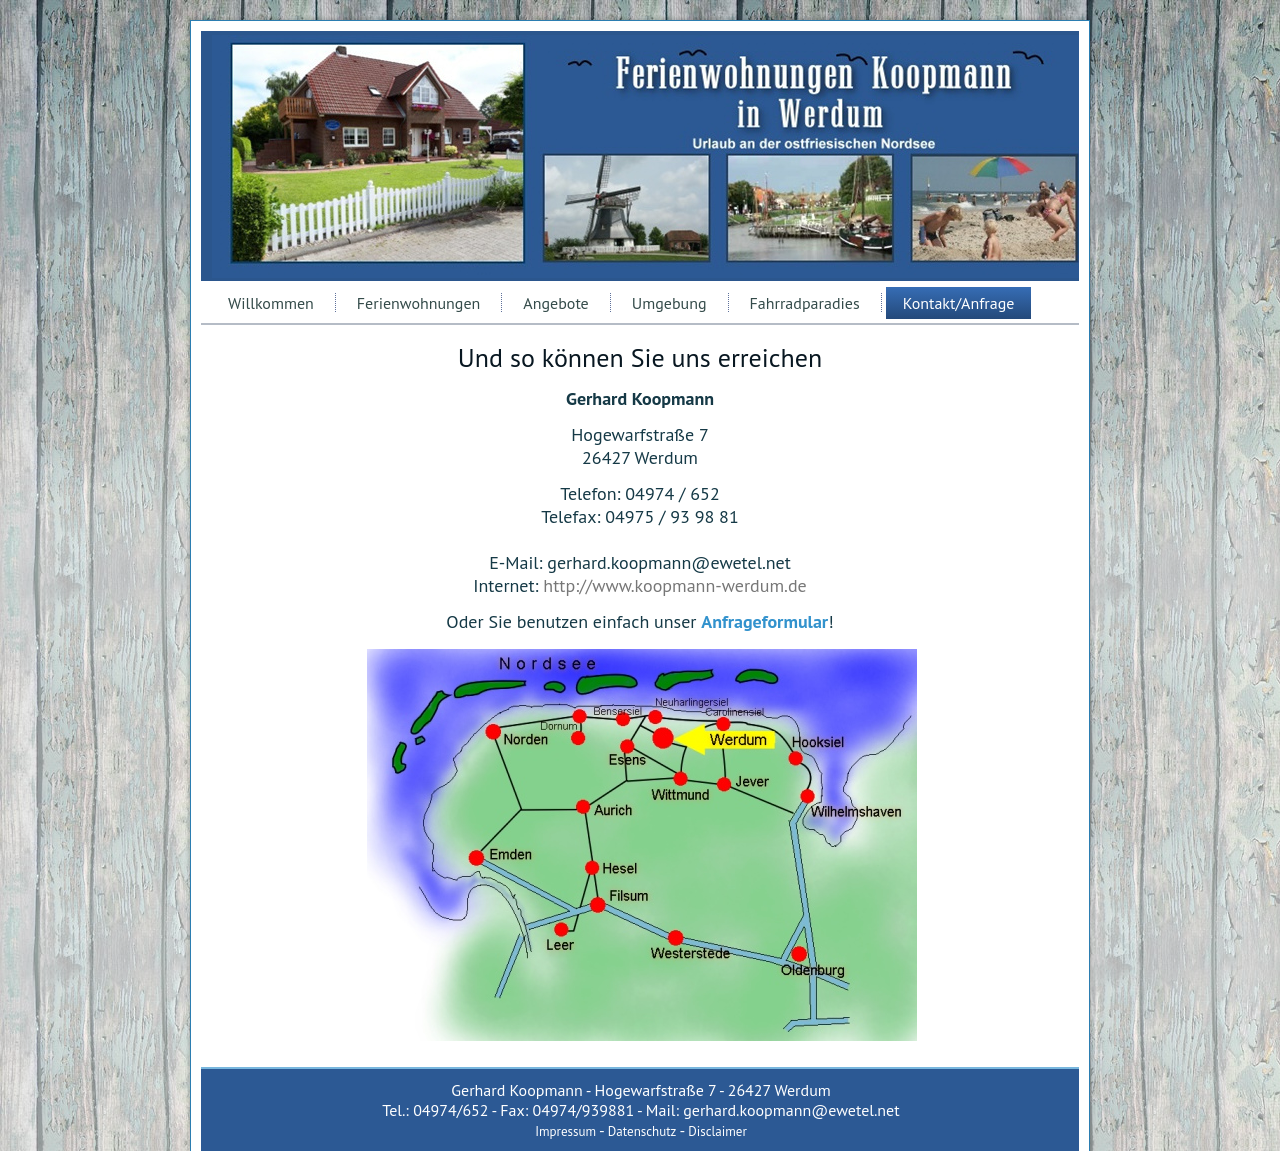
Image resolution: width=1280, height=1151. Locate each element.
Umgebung (669, 303)
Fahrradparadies (805, 303)
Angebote (555, 303)
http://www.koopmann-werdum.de (674, 585)
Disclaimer (717, 1131)
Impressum (565, 1131)
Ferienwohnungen (419, 303)
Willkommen (271, 303)
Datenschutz (642, 1131)
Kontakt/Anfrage (959, 303)
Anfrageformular (764, 621)
